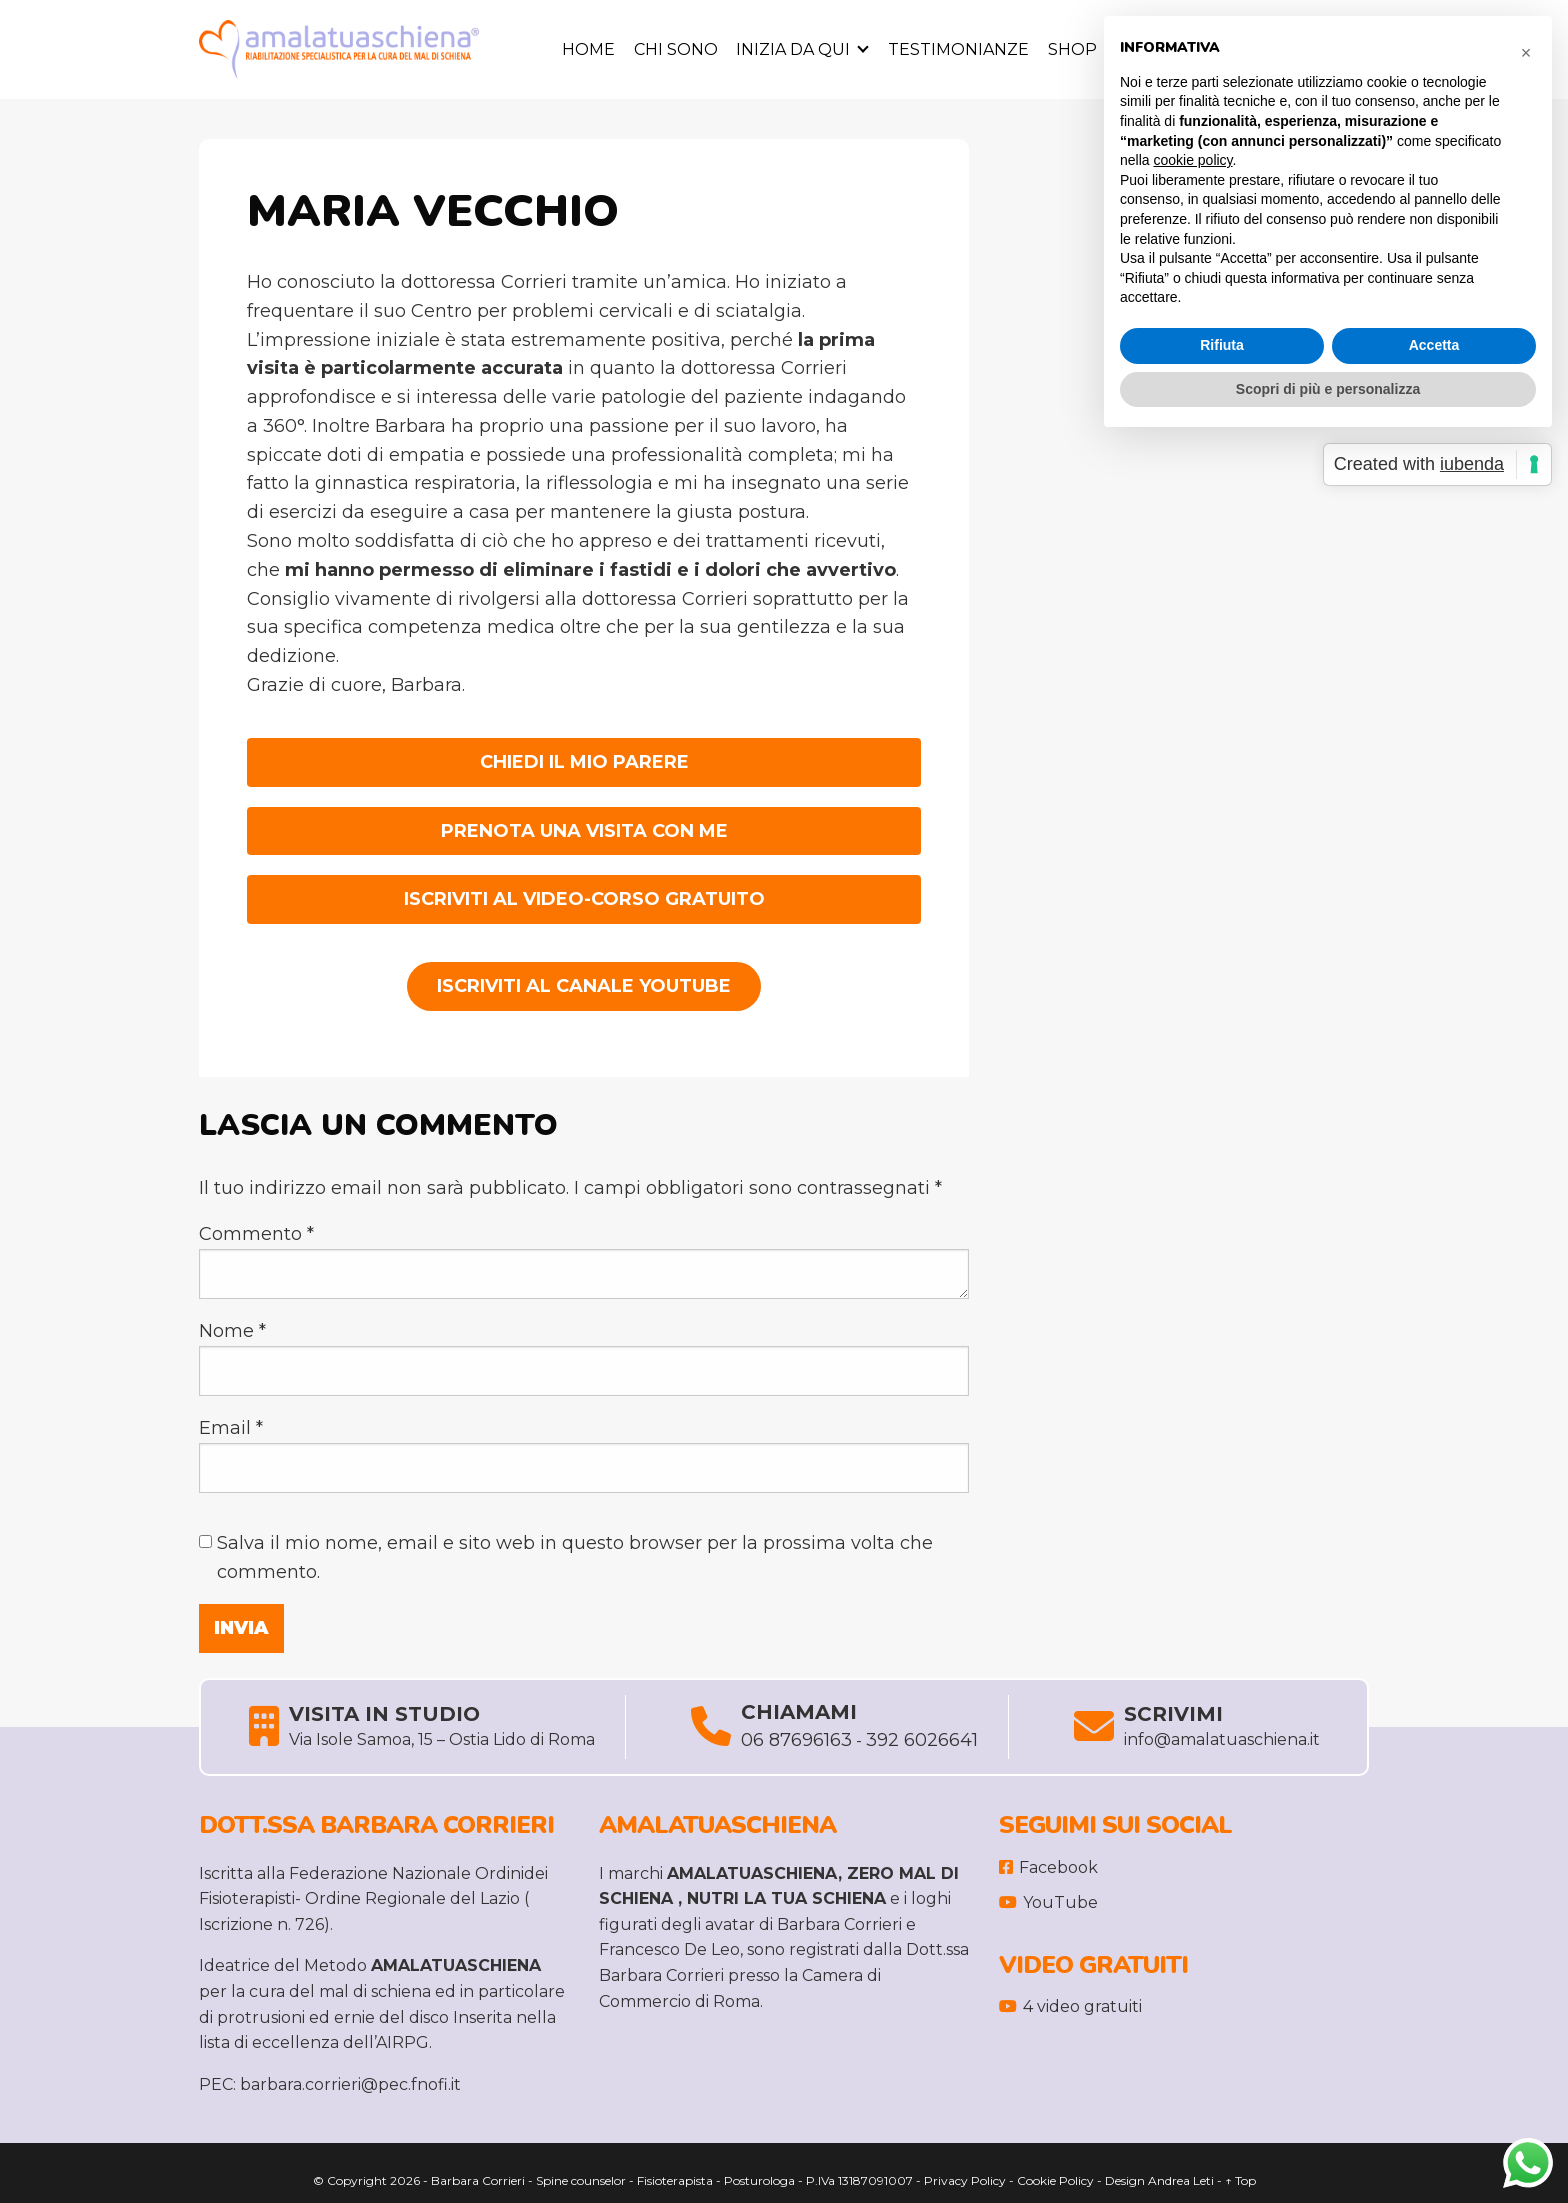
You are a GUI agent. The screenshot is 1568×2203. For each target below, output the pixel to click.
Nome (232, 1331)
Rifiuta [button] (1222, 345)
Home (588, 49)
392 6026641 (922, 1740)
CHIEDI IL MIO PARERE (584, 762)
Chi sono (676, 49)
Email (231, 1428)
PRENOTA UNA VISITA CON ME (584, 831)
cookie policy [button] (1192, 160)
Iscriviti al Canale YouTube (584, 986)
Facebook (1048, 1867)
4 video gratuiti (1070, 2006)
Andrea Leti (1181, 2180)
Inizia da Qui (793, 49)
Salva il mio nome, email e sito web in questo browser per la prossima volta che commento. (575, 1557)
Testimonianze (958, 49)
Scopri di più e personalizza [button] (1328, 389)
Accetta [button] (1434, 345)
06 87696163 (796, 1740)
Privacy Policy (965, 2180)
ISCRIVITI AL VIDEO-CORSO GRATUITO (584, 899)
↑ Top (1240, 2180)
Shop (1072, 49)
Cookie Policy (1055, 2180)
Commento (256, 1234)
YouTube (1048, 1902)
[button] (1526, 48)
